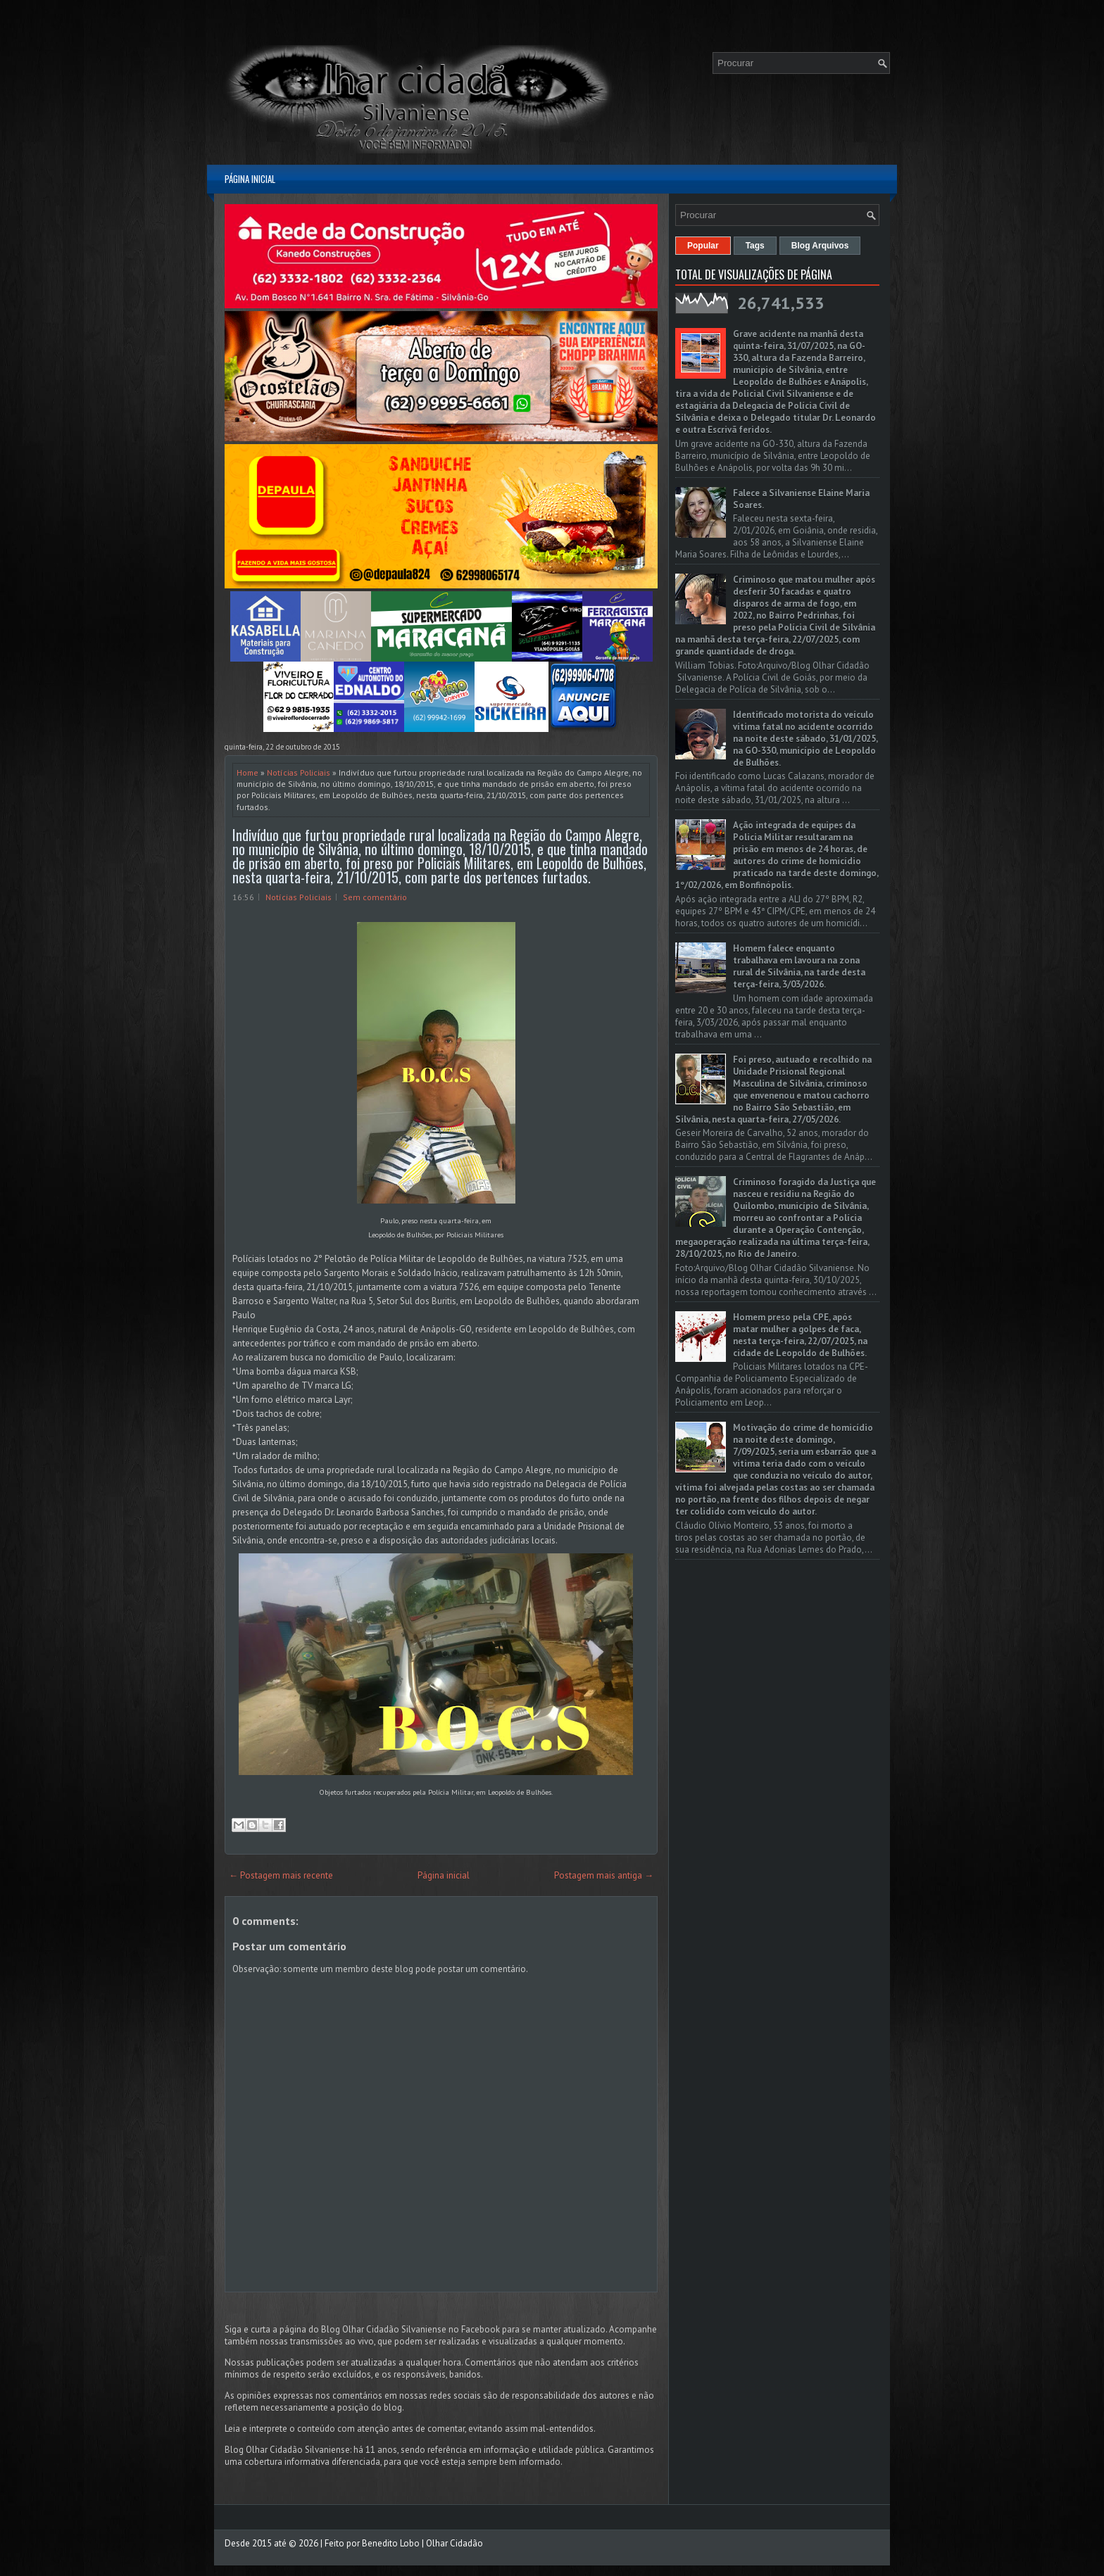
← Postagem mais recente (281, 1875)
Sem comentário (375, 897)
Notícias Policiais (298, 772)
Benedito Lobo (391, 2543)
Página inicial (250, 179)
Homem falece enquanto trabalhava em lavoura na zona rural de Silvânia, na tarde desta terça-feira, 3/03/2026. (799, 966)
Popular (703, 246)
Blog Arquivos (820, 246)
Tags (755, 246)
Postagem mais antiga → (603, 1875)
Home (247, 772)
